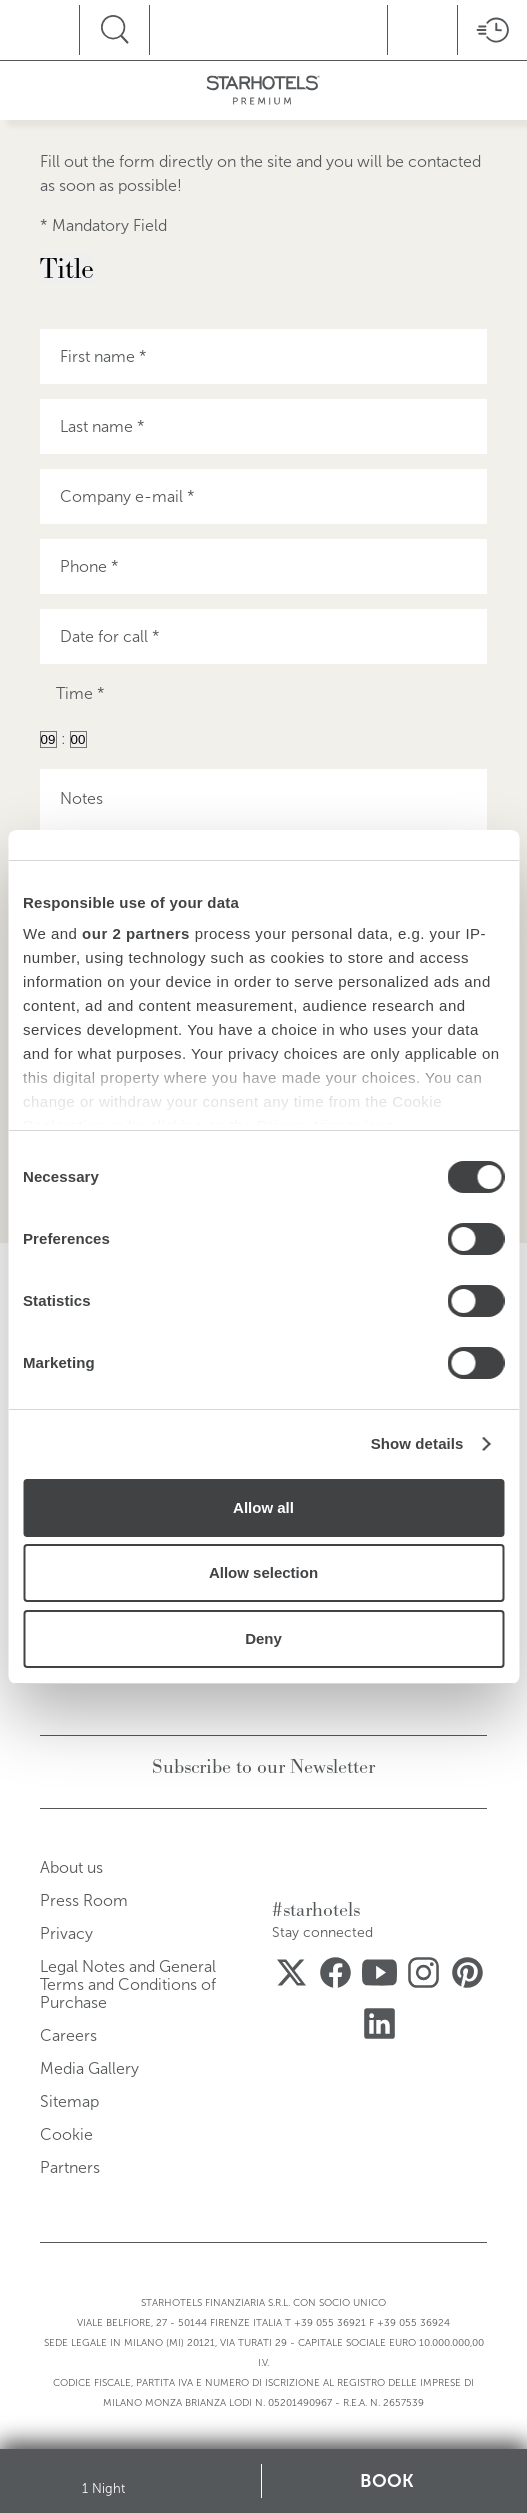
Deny (263, 1638)
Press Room (84, 1900)
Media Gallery (89, 2068)
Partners (70, 2167)
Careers (68, 2035)
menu (69, 27)
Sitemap (69, 2101)
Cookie (66, 2134)
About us (71, 1867)
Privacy (66, 1933)
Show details (417, 1443)
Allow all (263, 1507)
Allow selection (263, 1572)
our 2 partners (136, 933)
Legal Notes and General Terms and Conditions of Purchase (128, 1984)
